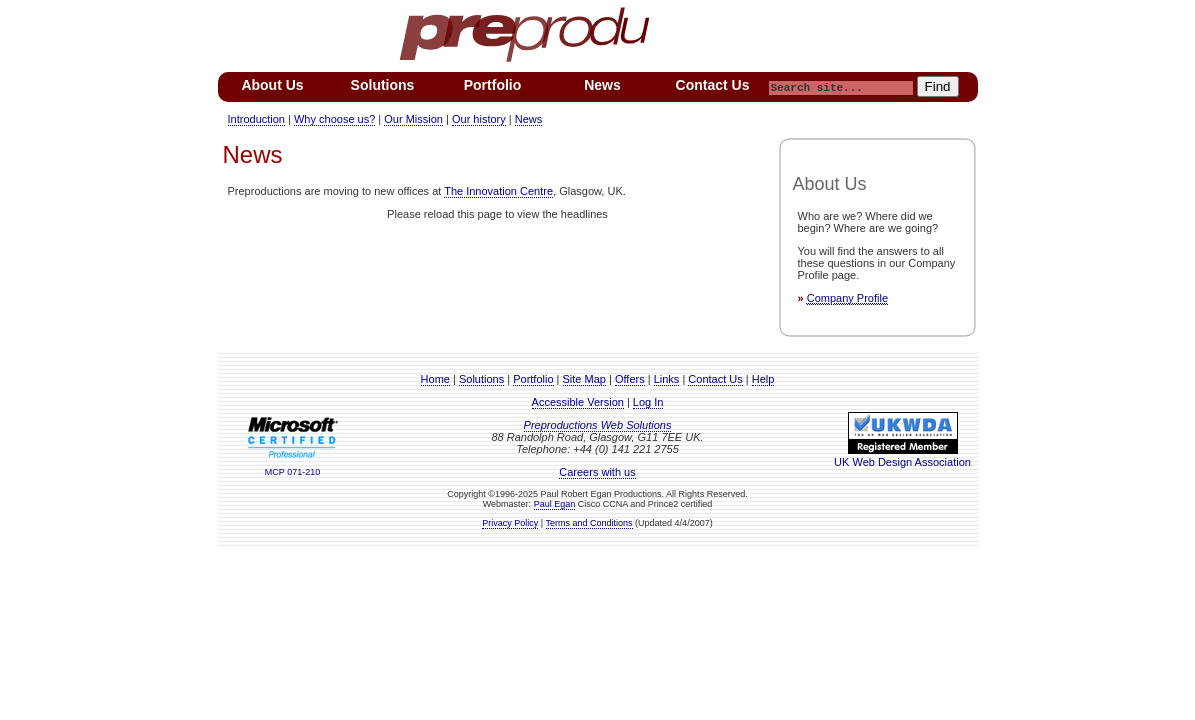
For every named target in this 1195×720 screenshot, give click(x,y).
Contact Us (715, 379)
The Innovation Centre (498, 191)
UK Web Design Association (902, 456)
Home (435, 379)
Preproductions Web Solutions (598, 425)
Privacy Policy (510, 523)
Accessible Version (578, 402)
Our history (479, 119)
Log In (648, 402)
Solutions (481, 379)
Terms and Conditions (589, 523)
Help (763, 379)
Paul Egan (555, 504)
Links (667, 379)
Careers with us (597, 472)
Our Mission (413, 119)
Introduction (256, 119)
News (529, 119)
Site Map (584, 379)
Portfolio (533, 379)
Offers (630, 379)
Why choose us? (334, 119)
